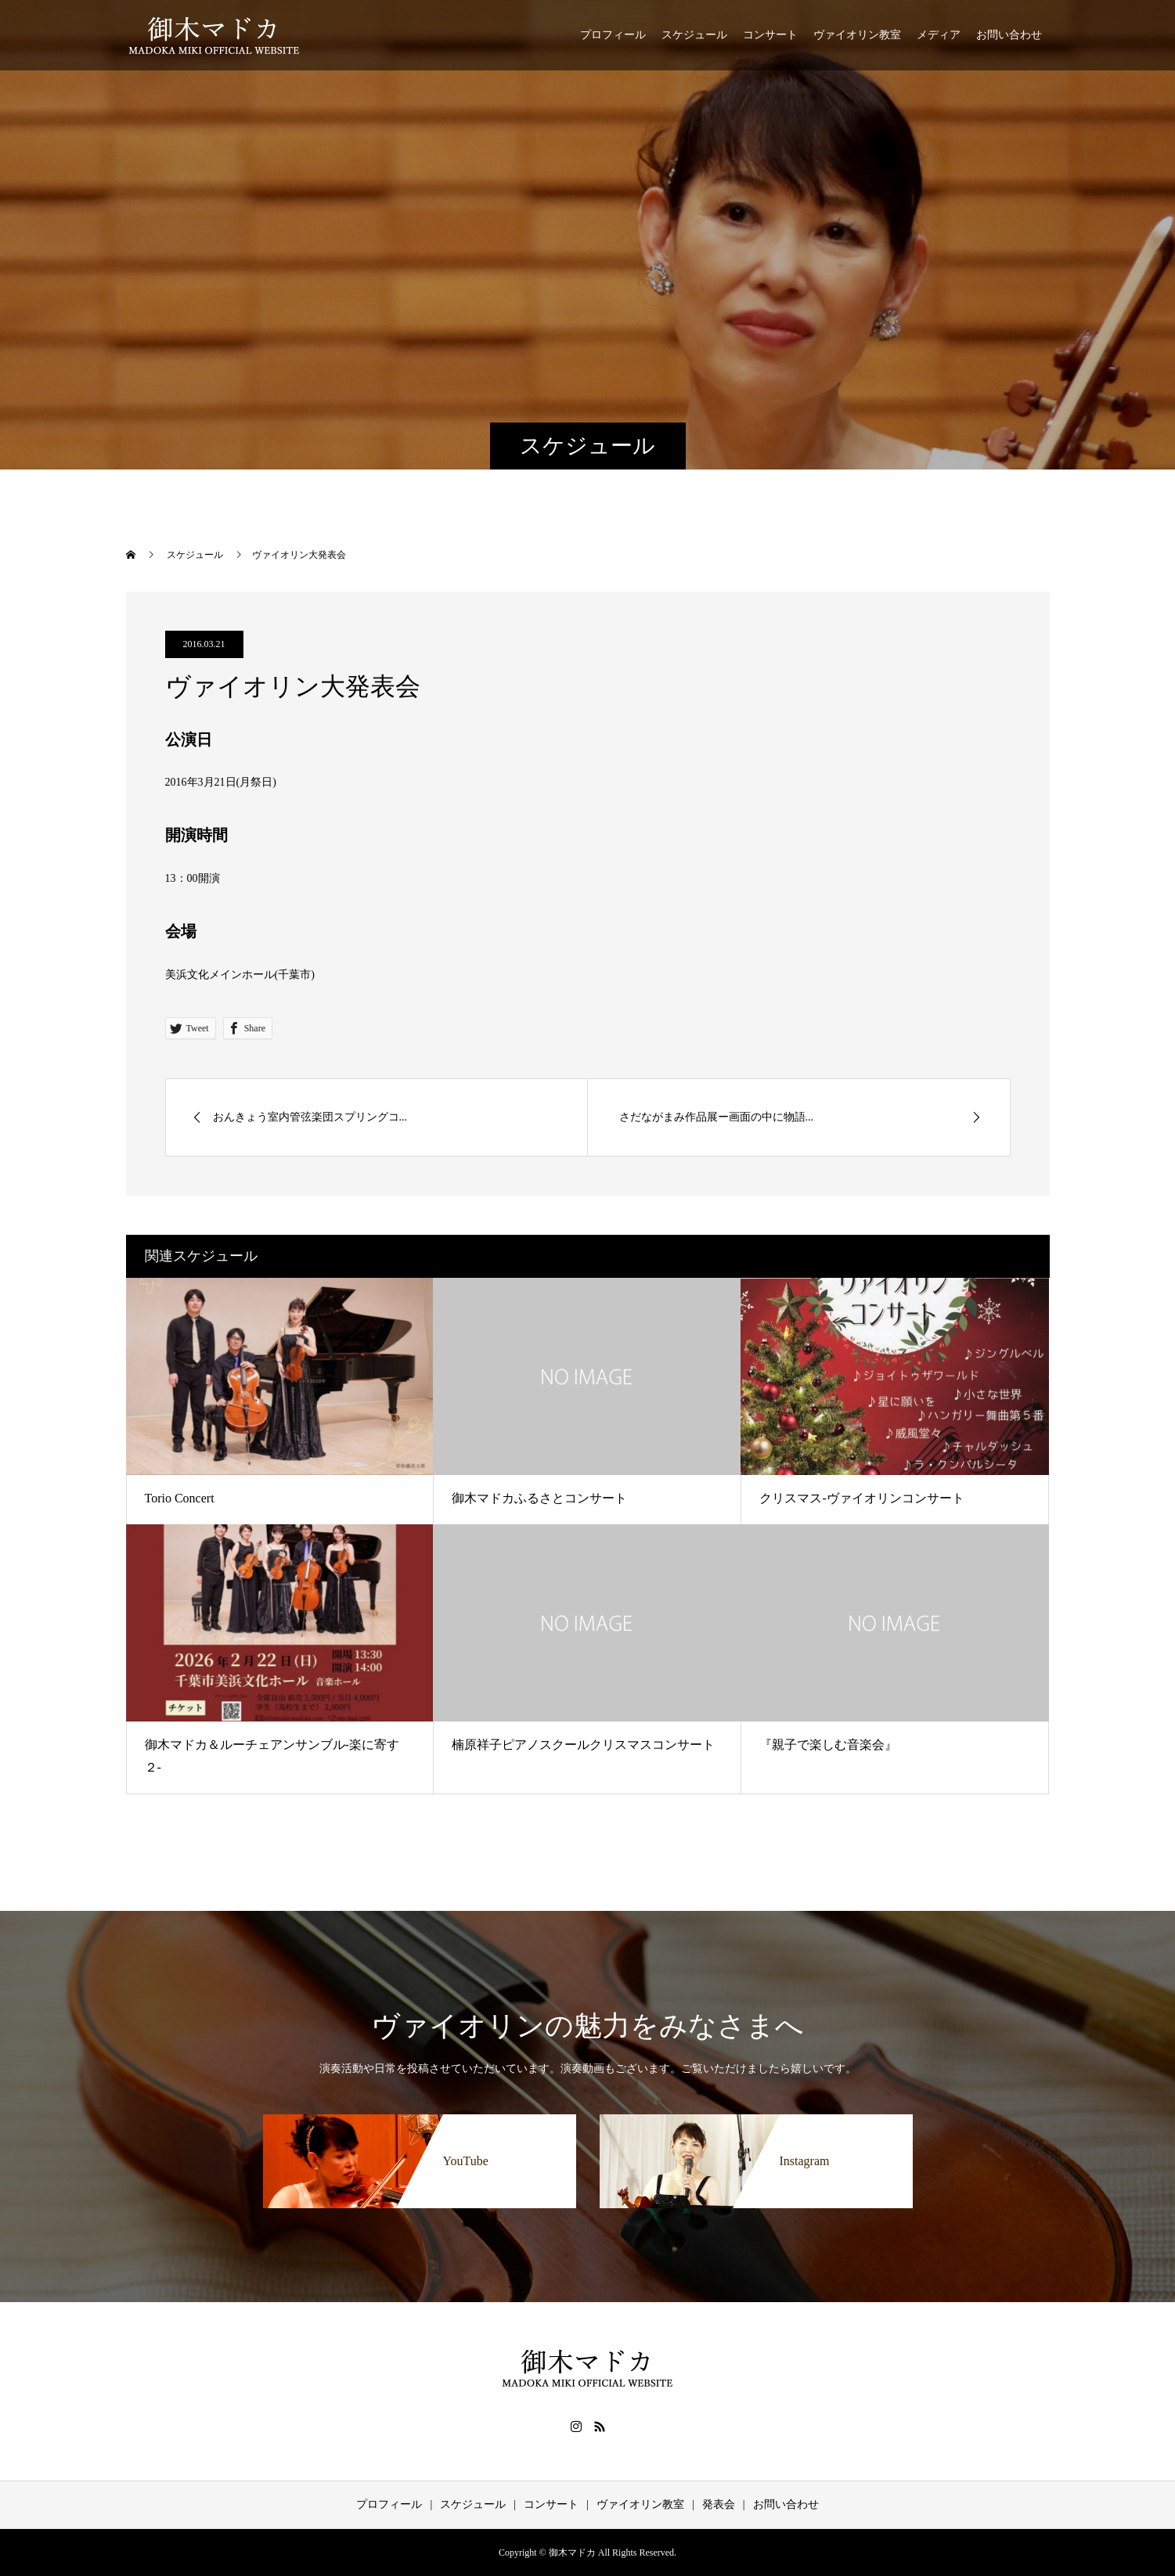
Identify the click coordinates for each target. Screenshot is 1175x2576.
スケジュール (694, 35)
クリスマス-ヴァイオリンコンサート (861, 1498)
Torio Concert (179, 1498)
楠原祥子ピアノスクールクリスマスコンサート (583, 1744)
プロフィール (613, 35)
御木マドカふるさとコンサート (539, 1498)
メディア (939, 35)
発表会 (718, 2504)
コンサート (770, 35)
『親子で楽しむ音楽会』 (828, 1744)
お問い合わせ (1009, 35)
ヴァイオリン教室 (857, 35)
